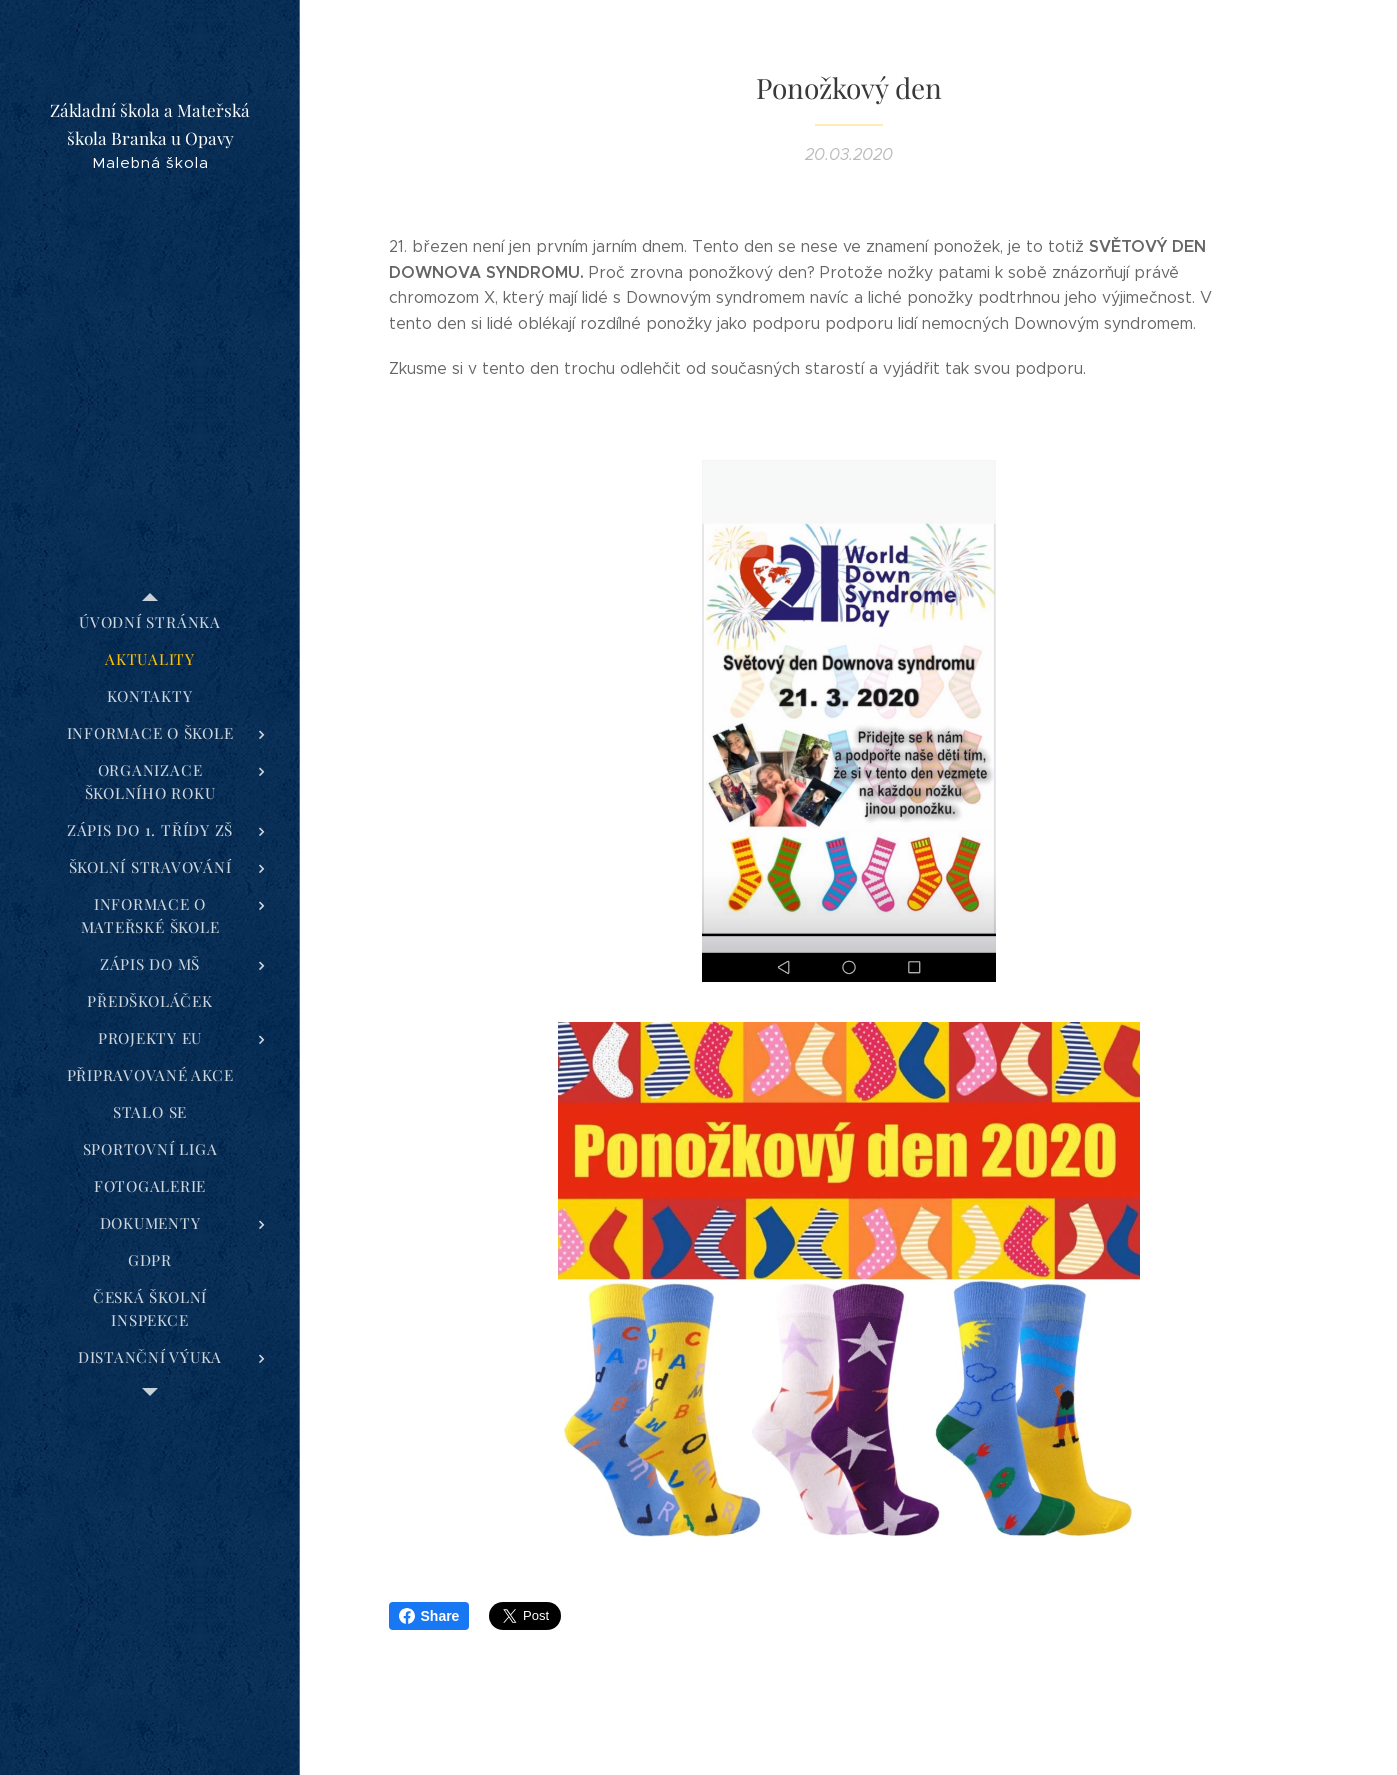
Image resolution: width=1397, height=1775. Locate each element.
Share (429, 1616)
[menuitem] (150, 622)
